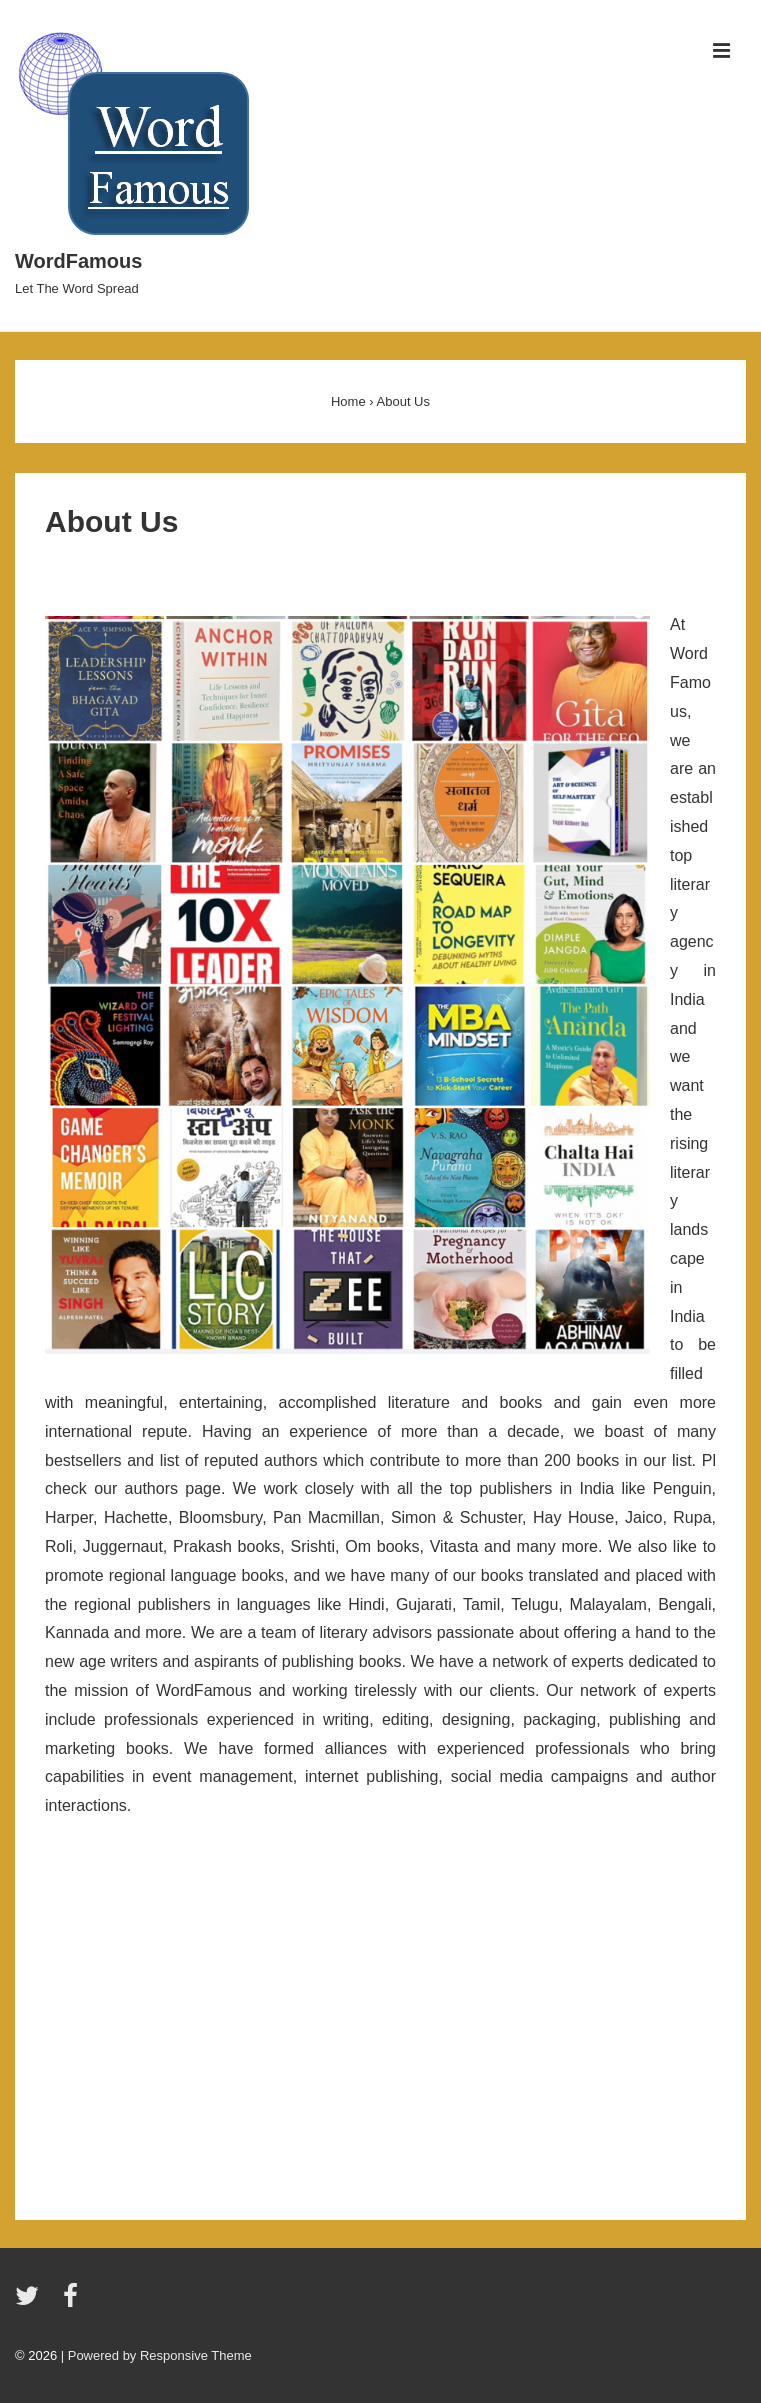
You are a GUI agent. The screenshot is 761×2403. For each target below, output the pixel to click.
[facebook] (73, 2302)
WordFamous (78, 261)
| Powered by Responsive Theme (156, 2355)
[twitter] (31, 2302)
